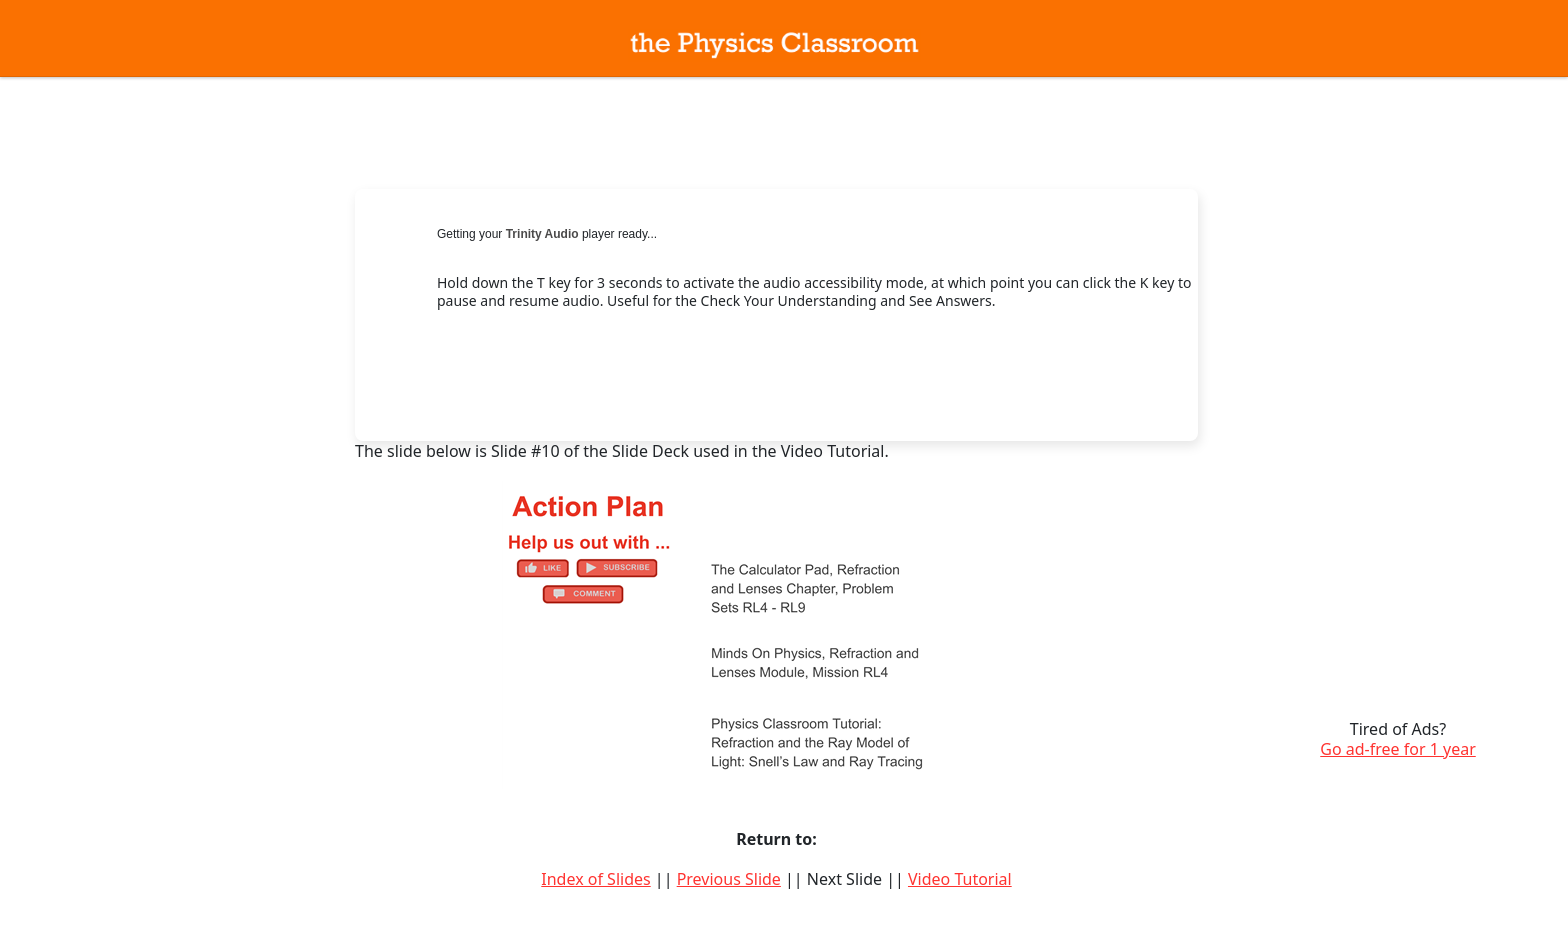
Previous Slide (729, 879)
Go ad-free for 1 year (1398, 749)
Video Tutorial (960, 879)
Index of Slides (595, 879)
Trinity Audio (542, 234)
